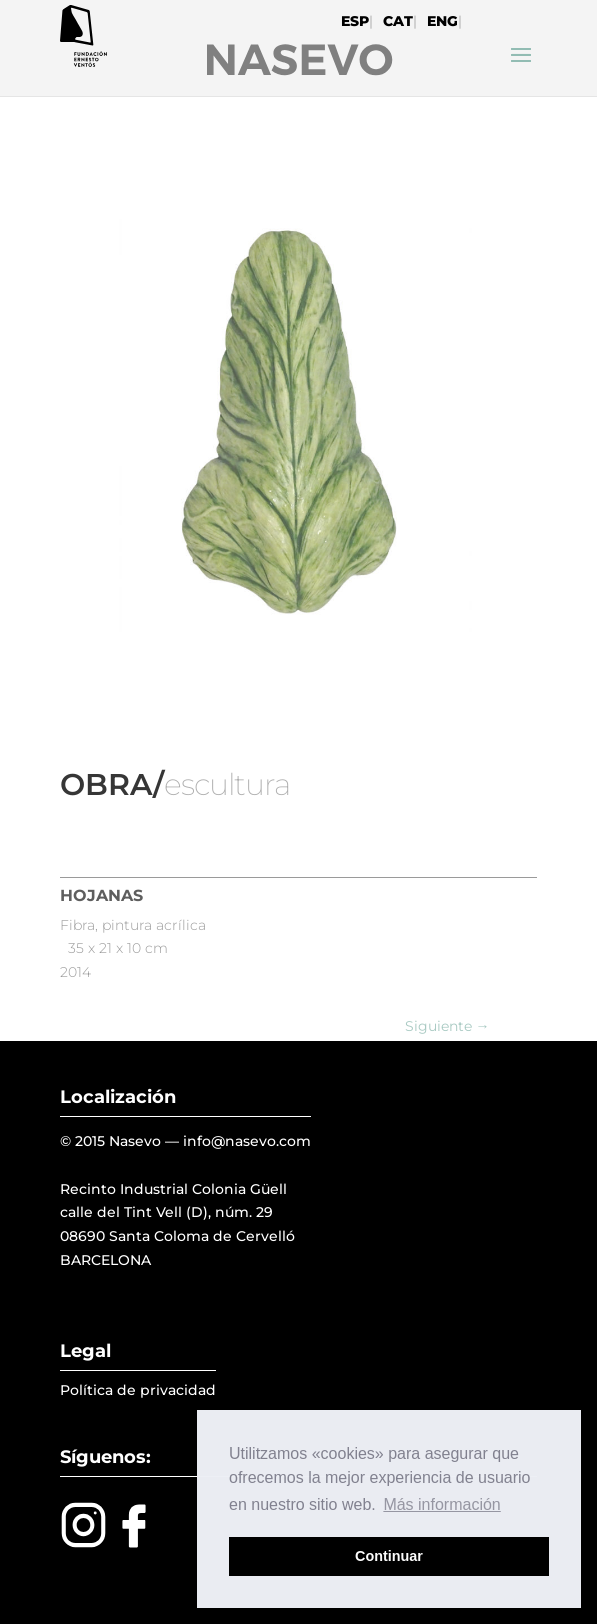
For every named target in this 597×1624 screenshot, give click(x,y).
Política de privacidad (138, 1390)
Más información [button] (441, 1504)
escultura (227, 784)
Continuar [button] (389, 1556)
